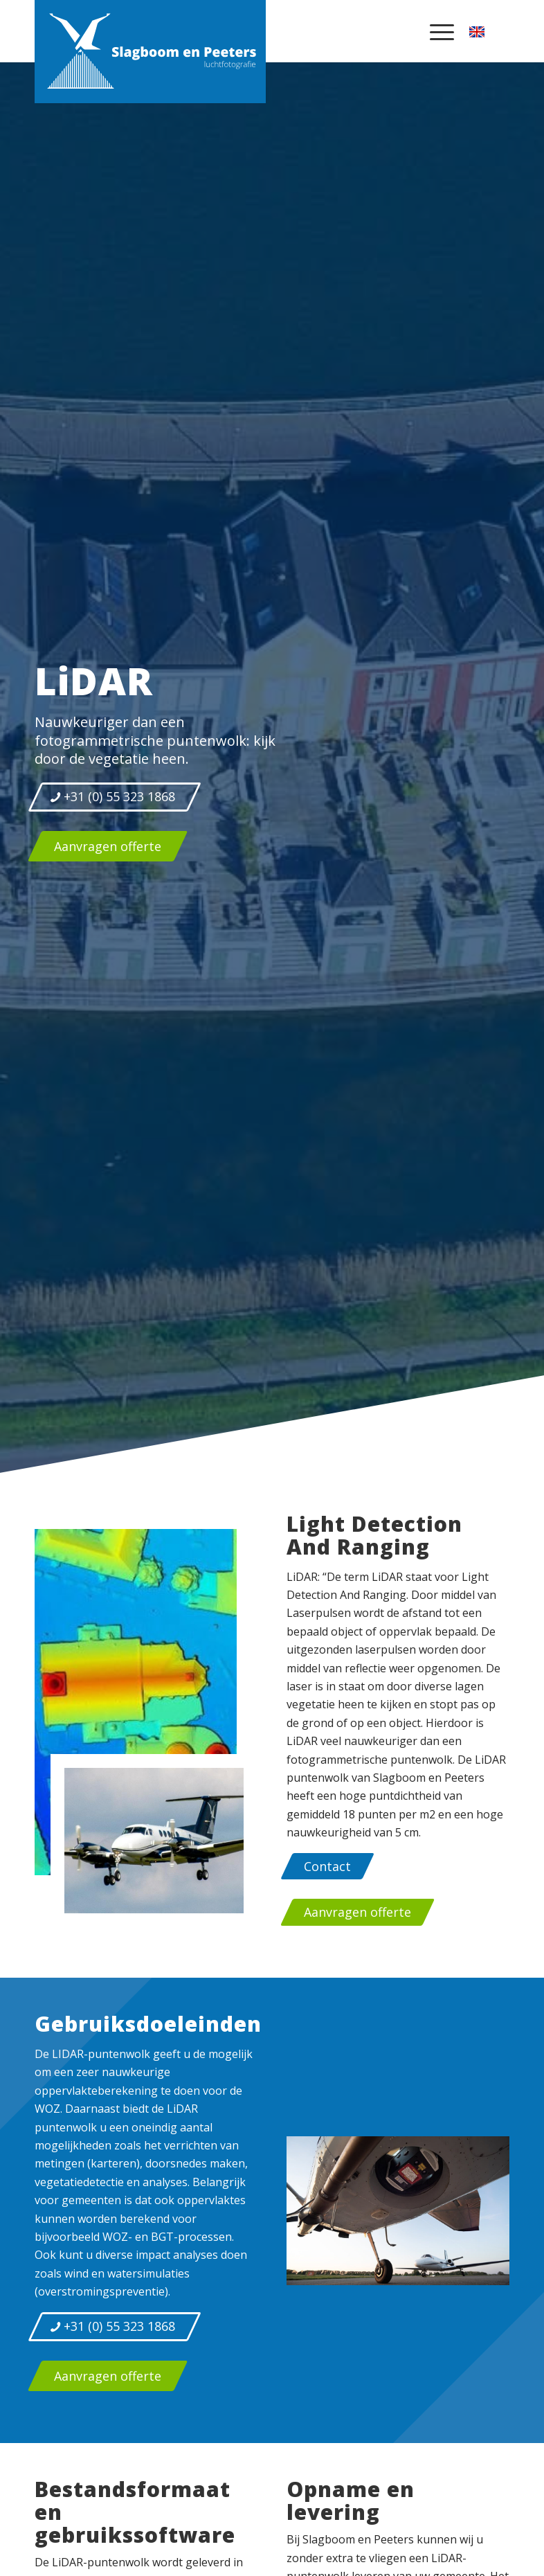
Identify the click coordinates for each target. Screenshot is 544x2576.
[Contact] (327, 1866)
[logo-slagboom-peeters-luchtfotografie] (150, 51)
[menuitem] (438, 31)
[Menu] (438, 31)
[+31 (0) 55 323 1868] (114, 797)
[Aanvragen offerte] (108, 846)
